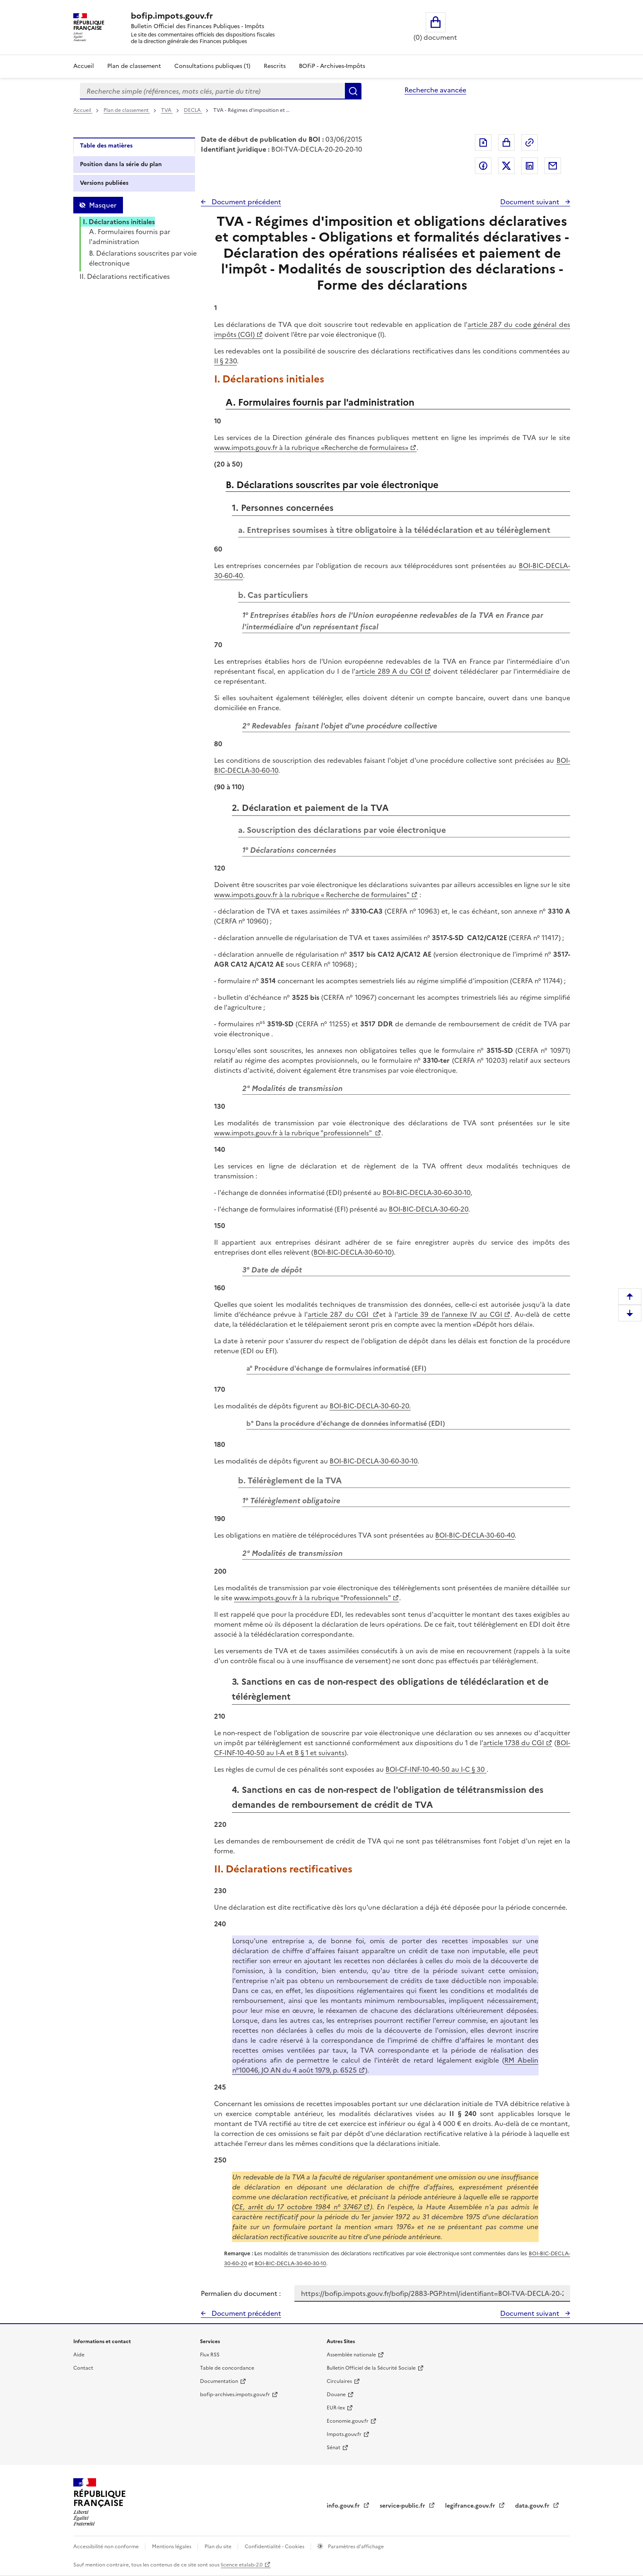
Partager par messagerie (552, 165)
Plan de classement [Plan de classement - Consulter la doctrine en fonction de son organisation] (134, 66)
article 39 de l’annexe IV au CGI (450, 1314)
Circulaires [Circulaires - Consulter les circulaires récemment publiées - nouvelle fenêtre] (339, 2381)
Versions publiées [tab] (104, 183)
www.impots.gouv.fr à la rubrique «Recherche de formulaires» (311, 447)
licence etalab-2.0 (241, 2565)
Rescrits (275, 66)
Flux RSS (209, 2354)
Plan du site (219, 2546)
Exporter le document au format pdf (483, 142)
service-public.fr (403, 2505)
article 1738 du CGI (513, 1743)
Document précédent (245, 202)
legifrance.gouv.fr (471, 2505)
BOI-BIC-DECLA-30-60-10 (352, 1252)
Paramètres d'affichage (355, 2546)
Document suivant (530, 202)
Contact (83, 2368)
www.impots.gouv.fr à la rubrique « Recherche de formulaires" (311, 895)
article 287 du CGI (339, 1314)
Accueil (83, 66)
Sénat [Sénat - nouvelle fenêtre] (333, 2447)
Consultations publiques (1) (212, 66)
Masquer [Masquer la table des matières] (102, 205)
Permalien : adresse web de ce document (529, 142)
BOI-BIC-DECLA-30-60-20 (428, 1209)
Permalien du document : (241, 2293)
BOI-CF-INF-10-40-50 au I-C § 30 (435, 1769)
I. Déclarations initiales (119, 222)
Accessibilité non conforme (106, 2546)
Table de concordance (227, 2368)
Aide (78, 2354)
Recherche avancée (435, 90)
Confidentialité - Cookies (275, 2546)
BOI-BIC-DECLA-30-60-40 (475, 1535)
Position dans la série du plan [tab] (121, 164)
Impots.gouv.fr (344, 2434)
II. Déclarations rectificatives (124, 276)
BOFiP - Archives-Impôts (332, 66)
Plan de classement (127, 110)
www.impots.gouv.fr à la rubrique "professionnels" (293, 1133)
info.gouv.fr (344, 2505)
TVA (167, 110)
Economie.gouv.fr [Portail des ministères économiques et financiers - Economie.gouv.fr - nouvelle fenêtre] (347, 2421)
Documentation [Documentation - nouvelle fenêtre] (219, 2381)
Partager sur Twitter (506, 165)
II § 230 (225, 361)
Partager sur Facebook (483, 165)
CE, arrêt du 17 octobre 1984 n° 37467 (297, 2207)
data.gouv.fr (533, 2505)
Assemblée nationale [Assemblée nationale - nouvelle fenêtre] (351, 2354)
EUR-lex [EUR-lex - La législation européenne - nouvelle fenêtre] (336, 2408)
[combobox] (212, 91)
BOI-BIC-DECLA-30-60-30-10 (426, 1192)
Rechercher (353, 91)
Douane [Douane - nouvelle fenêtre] (336, 2394)
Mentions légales (172, 2546)
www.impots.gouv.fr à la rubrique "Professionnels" (312, 1598)
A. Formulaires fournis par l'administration (129, 237)
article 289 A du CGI (389, 671)
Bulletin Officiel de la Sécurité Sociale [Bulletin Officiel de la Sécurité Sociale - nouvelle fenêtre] (371, 2368)
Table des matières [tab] (106, 145)
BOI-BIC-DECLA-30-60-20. (370, 1406)
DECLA (193, 110)
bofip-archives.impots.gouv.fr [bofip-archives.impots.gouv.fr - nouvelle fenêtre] (235, 2394)
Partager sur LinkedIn (529, 165)
